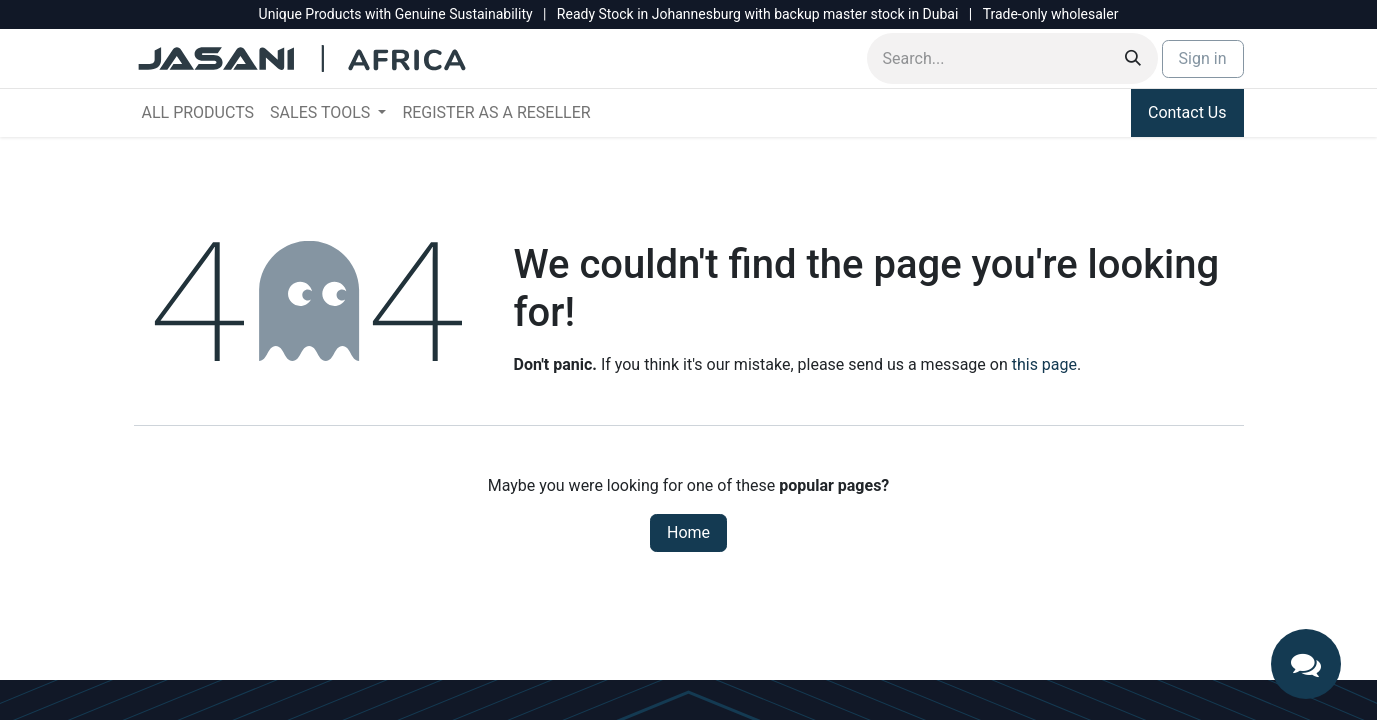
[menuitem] (198, 113)
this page (1044, 364)
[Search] (1133, 58)
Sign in (1203, 58)
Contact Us (1187, 112)
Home (688, 532)
